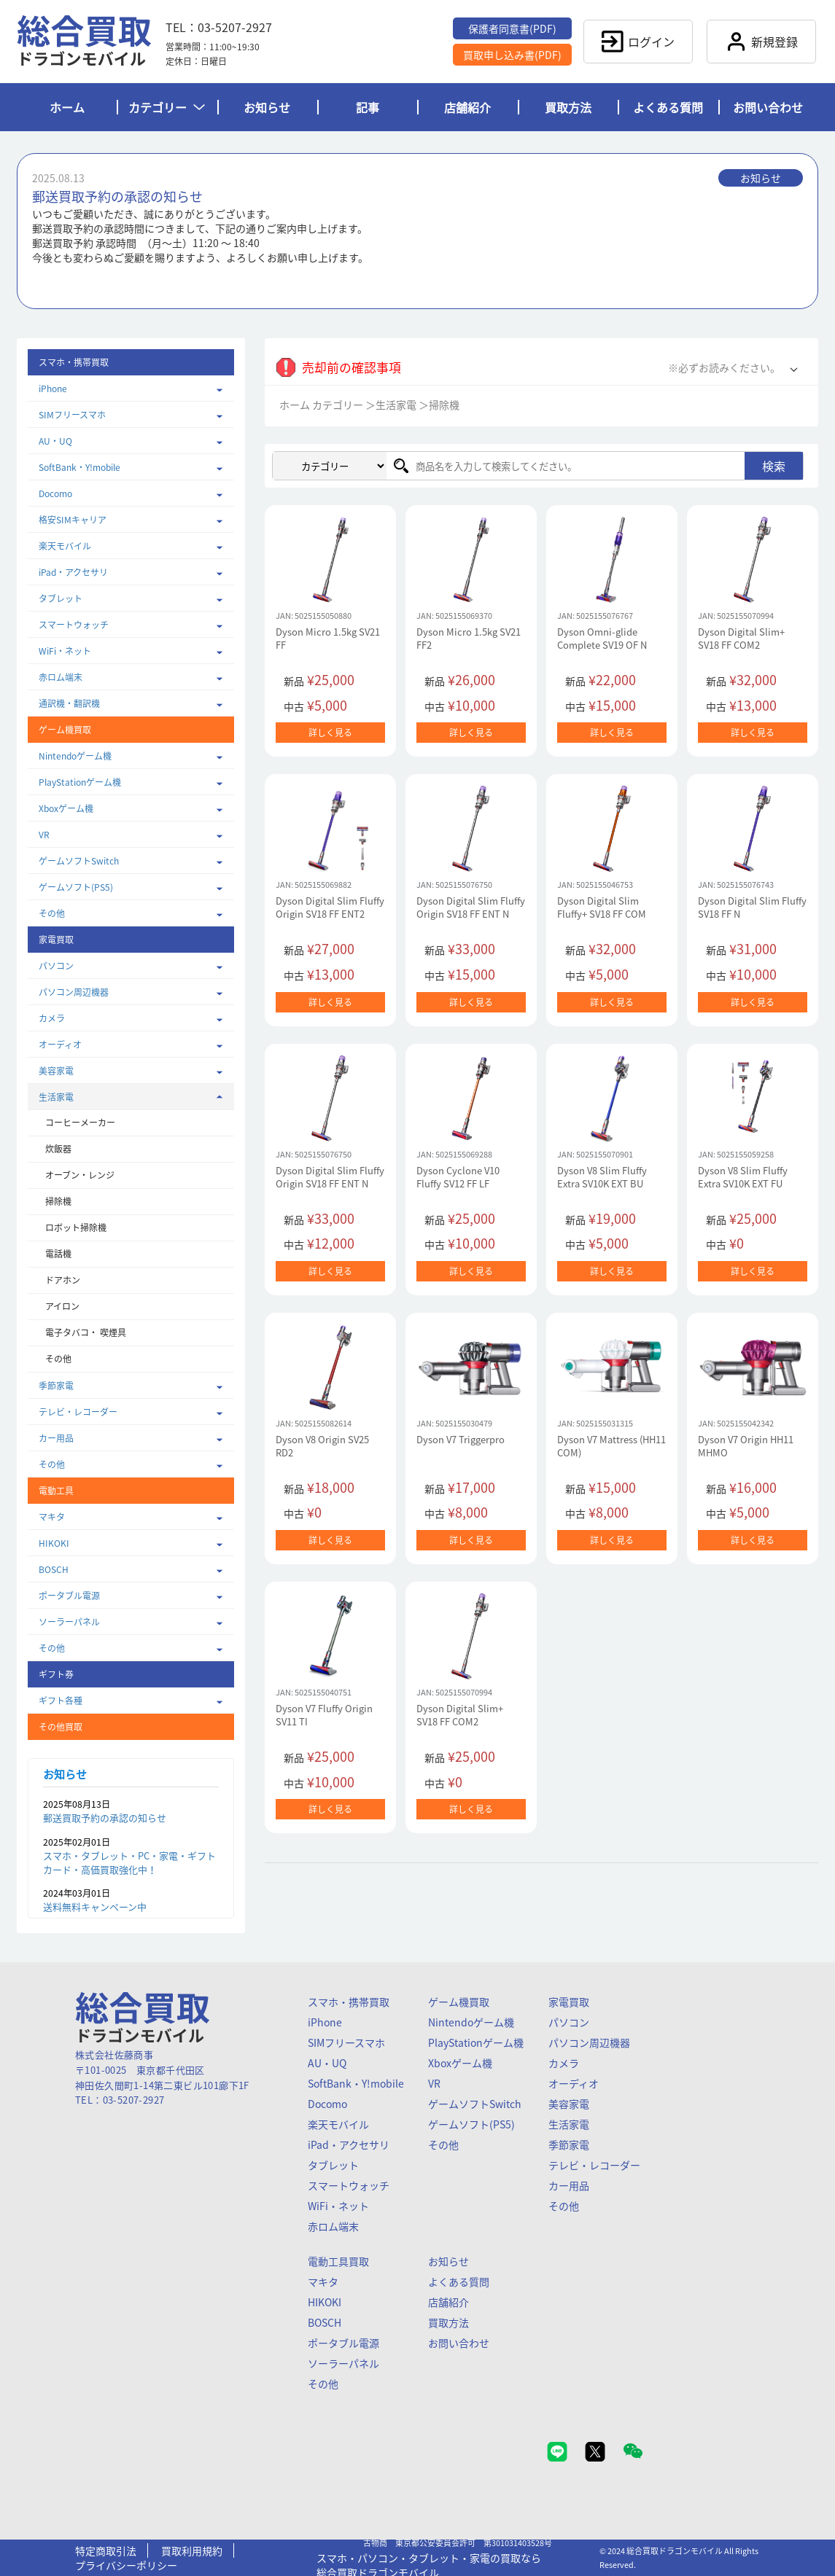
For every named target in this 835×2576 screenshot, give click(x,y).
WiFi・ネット (65, 650)
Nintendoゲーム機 (75, 755)
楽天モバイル (65, 546)
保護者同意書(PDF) (512, 28)
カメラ (52, 1018)
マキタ (52, 1516)
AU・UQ (55, 441)
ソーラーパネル (69, 1621)
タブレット (60, 598)
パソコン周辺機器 (74, 992)
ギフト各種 (60, 1700)
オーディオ (60, 1044)
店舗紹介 (467, 107)
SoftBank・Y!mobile (79, 467)
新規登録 (761, 41)
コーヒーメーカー (80, 1122)
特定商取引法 (105, 2550)
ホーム (67, 107)
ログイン (638, 41)
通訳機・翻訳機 (69, 703)
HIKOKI (54, 1543)
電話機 (58, 1253)
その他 (52, 913)
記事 (367, 107)
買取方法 (568, 107)
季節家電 (56, 1385)
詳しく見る (330, 732)
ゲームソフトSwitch (79, 860)
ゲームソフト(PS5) (76, 887)
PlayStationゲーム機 (80, 782)
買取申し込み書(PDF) (512, 54)
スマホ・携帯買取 (348, 2001)
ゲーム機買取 (458, 2001)
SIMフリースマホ (72, 414)
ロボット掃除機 (75, 1227)
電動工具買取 (338, 2261)
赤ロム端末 (60, 677)
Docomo (55, 493)
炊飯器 (58, 1148)
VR (44, 834)
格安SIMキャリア (72, 519)
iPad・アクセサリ (73, 572)
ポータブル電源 (69, 1595)
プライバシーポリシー (126, 2565)
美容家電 (56, 1070)
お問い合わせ (768, 107)
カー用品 (56, 1438)
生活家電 (56, 1097)
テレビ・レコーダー (78, 1411)
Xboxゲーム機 (66, 808)
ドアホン (62, 1280)
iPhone (53, 388)
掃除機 (58, 1201)
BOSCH (54, 1569)
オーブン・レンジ (79, 1175)
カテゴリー (166, 107)
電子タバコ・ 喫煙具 (85, 1332)
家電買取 (568, 2001)
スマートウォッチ (74, 624)
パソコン (56, 965)
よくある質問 (668, 107)
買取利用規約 (191, 2550)
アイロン (62, 1306)
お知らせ (267, 107)
